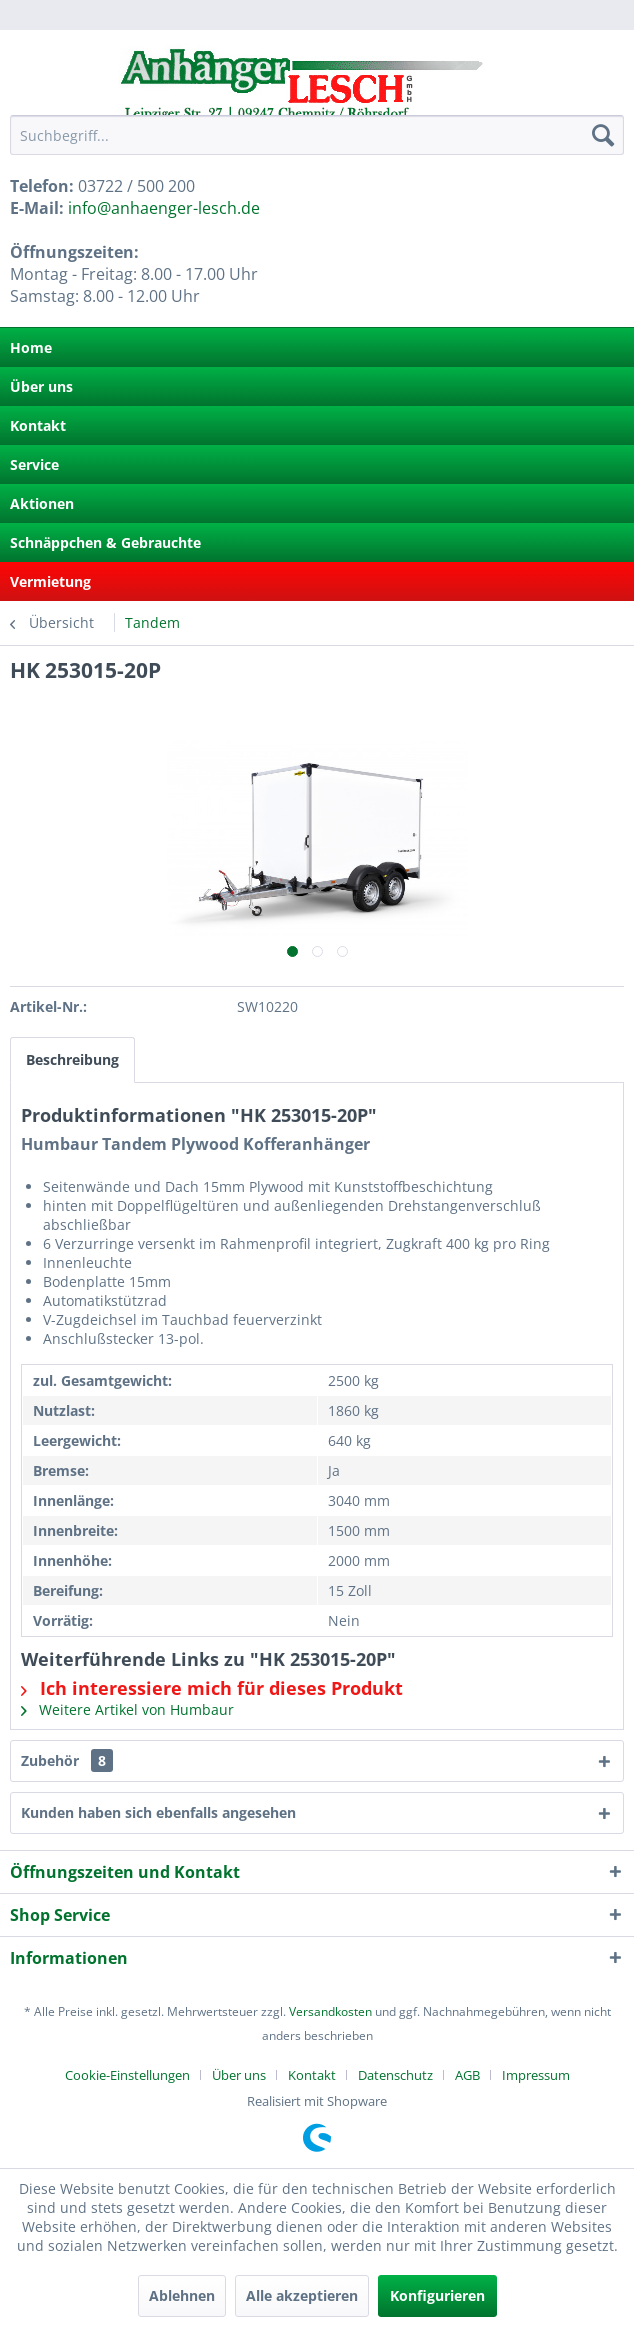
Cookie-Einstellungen (127, 2075)
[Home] (317, 347)
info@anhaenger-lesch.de (164, 208)
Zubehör (67, 1760)
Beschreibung (72, 1059)
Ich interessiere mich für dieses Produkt (212, 1688)
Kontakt (38, 425)
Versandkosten (330, 2011)
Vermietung (50, 581)
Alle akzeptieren (302, 2295)
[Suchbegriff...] (317, 135)
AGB (467, 2075)
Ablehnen (182, 2295)
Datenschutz (395, 2075)
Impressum (536, 2075)
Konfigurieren (437, 2295)
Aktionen (42, 503)
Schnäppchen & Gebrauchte (105, 542)
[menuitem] (317, 135)
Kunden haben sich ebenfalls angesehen (158, 1812)
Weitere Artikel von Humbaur (127, 1709)
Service (34, 464)
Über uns (41, 386)
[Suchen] (603, 135)
